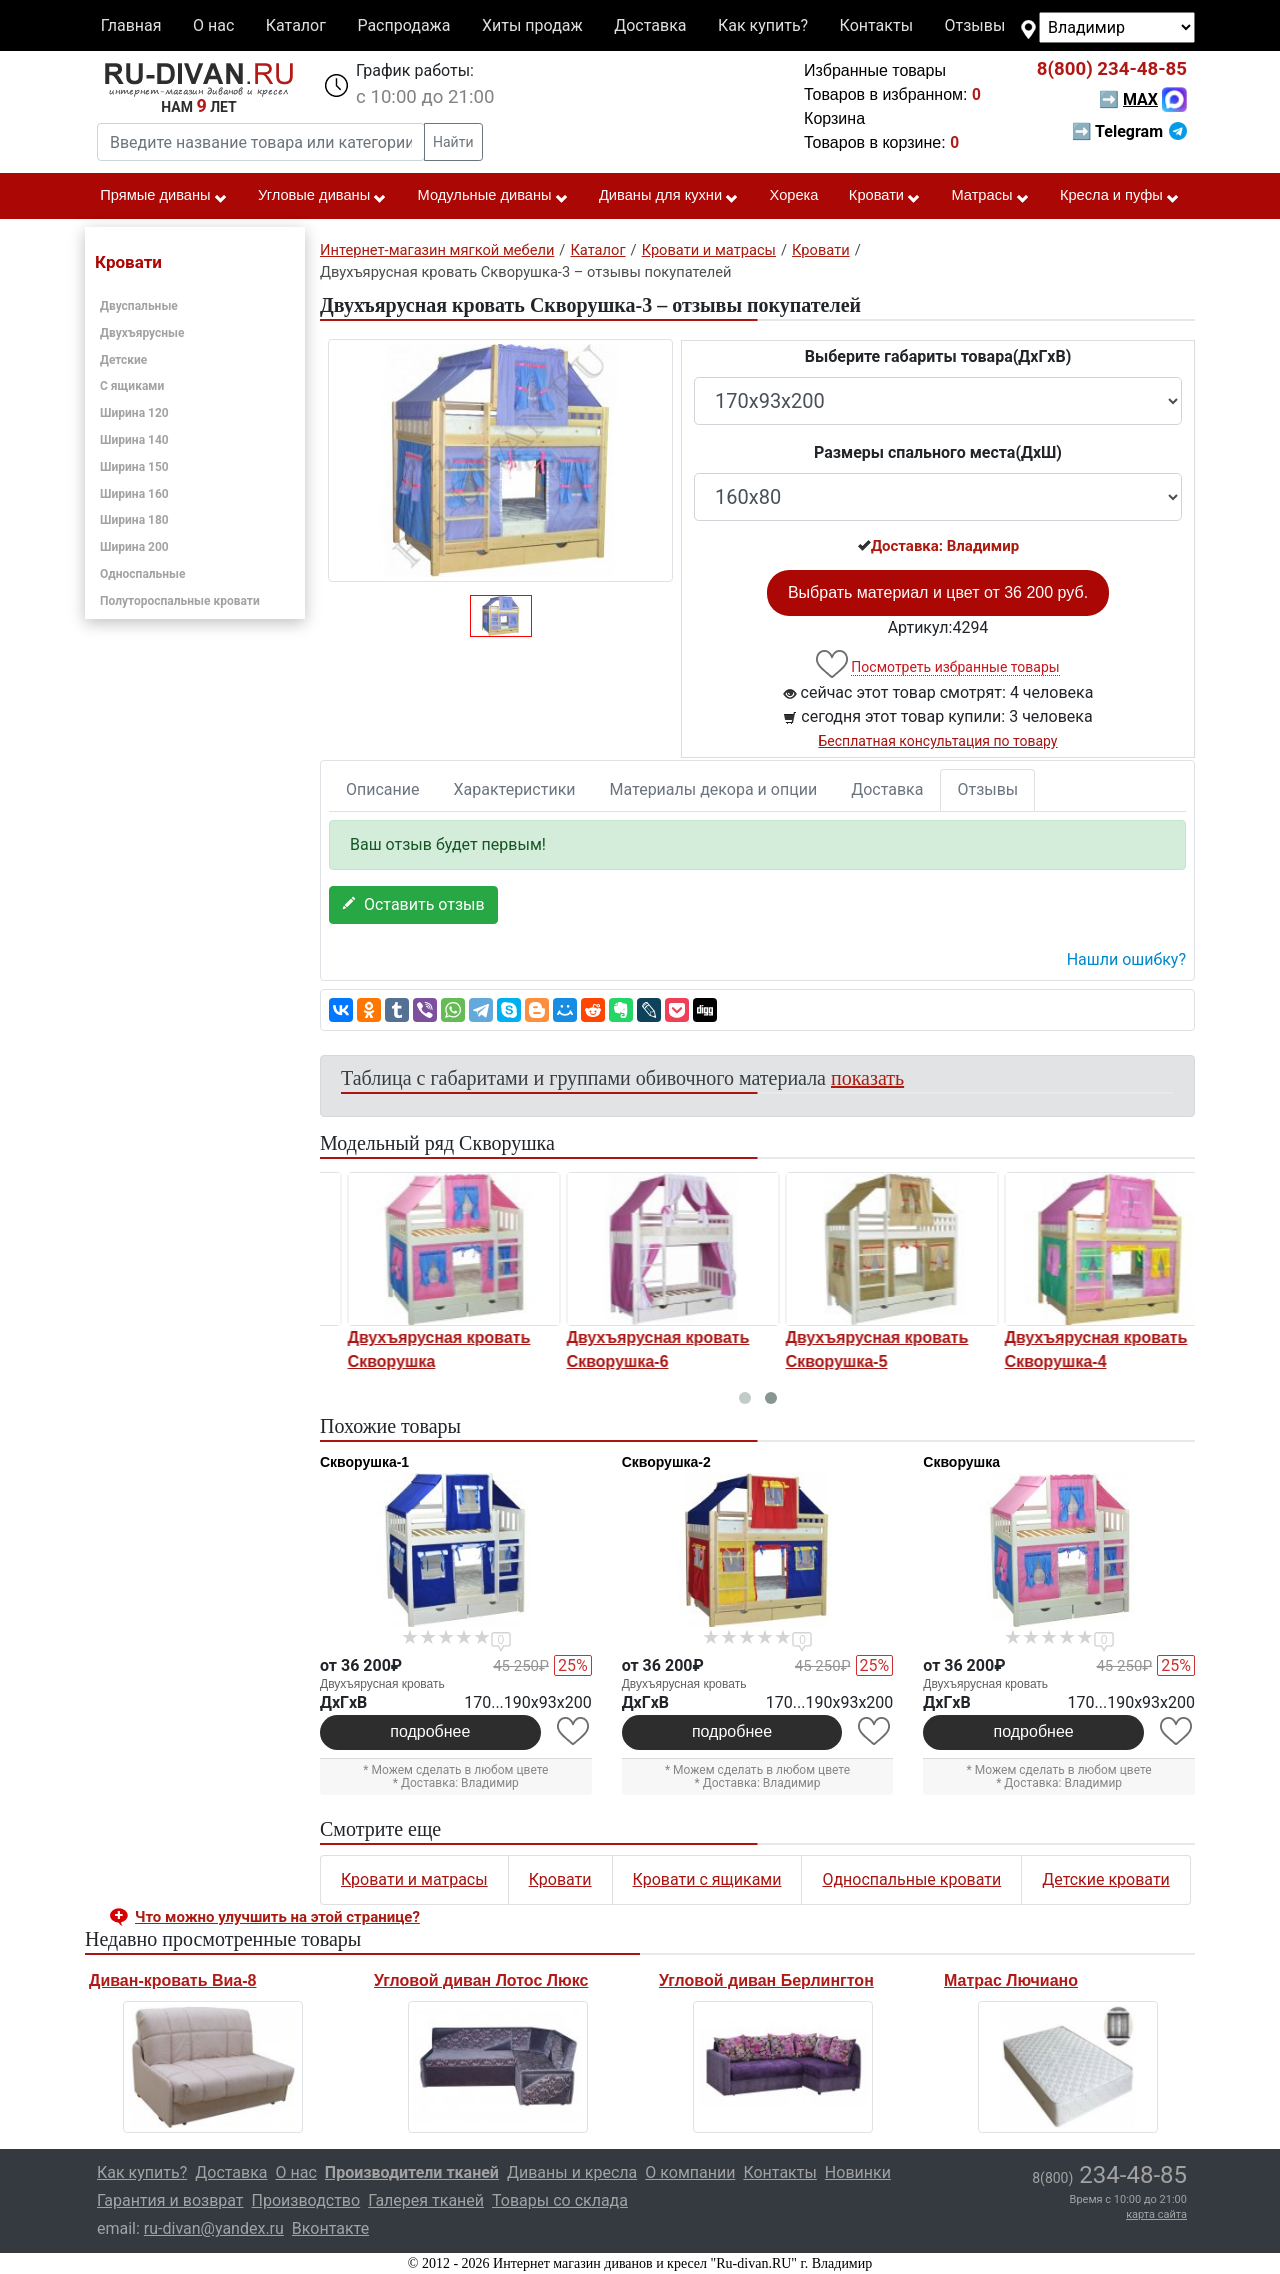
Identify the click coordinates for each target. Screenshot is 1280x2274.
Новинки (858, 2172)
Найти (453, 142)
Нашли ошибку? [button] (1126, 959)
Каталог (296, 25)
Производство (306, 2200)
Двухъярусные (142, 333)
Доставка (650, 25)
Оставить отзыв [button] (413, 904)
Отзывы (975, 25)
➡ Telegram (1129, 131)
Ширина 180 (134, 520)
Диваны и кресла (572, 2172)
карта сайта (1156, 2214)
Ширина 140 (134, 440)
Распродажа (403, 25)
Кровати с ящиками (707, 1879)
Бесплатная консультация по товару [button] (938, 741)
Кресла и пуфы (1120, 196)
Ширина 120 (134, 413)
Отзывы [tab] (987, 789)
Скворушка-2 (666, 1462)
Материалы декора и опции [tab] (714, 789)
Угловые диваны (322, 196)
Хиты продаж (532, 25)
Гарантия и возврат (170, 2200)
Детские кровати (1106, 1879)
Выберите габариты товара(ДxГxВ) (938, 356)
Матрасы (990, 196)
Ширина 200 (134, 547)
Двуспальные (139, 306)
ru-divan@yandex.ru (214, 2228)
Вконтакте (330, 2228)
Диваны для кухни (669, 196)
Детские (123, 360)
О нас (213, 25)
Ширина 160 (134, 494)
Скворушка (961, 1462)
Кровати (885, 196)
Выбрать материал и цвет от (938, 592)
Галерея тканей (426, 2200)
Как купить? (763, 25)
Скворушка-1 (364, 1462)
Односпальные (143, 574)
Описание (383, 789)
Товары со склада (560, 2200)
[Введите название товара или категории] (261, 142)
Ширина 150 (134, 467)
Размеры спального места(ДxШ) (938, 452)
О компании (690, 2172)
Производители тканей (412, 2172)
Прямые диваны (163, 196)
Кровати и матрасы (414, 1879)
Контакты (876, 25)
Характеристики (515, 789)
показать (867, 1078)
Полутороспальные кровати (180, 601)
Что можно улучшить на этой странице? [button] (277, 1917)
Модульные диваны (493, 196)
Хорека (794, 195)
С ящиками (132, 386)
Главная (131, 25)
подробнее (430, 1731)
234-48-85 (1112, 69)
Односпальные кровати (911, 1879)
